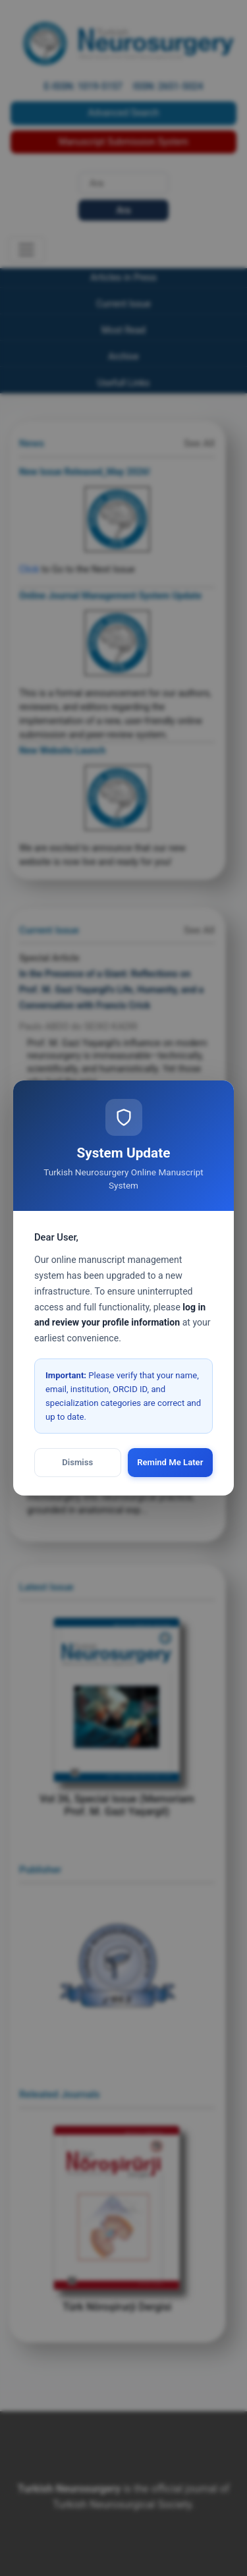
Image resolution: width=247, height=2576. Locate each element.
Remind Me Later (170, 1462)
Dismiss (77, 1462)
